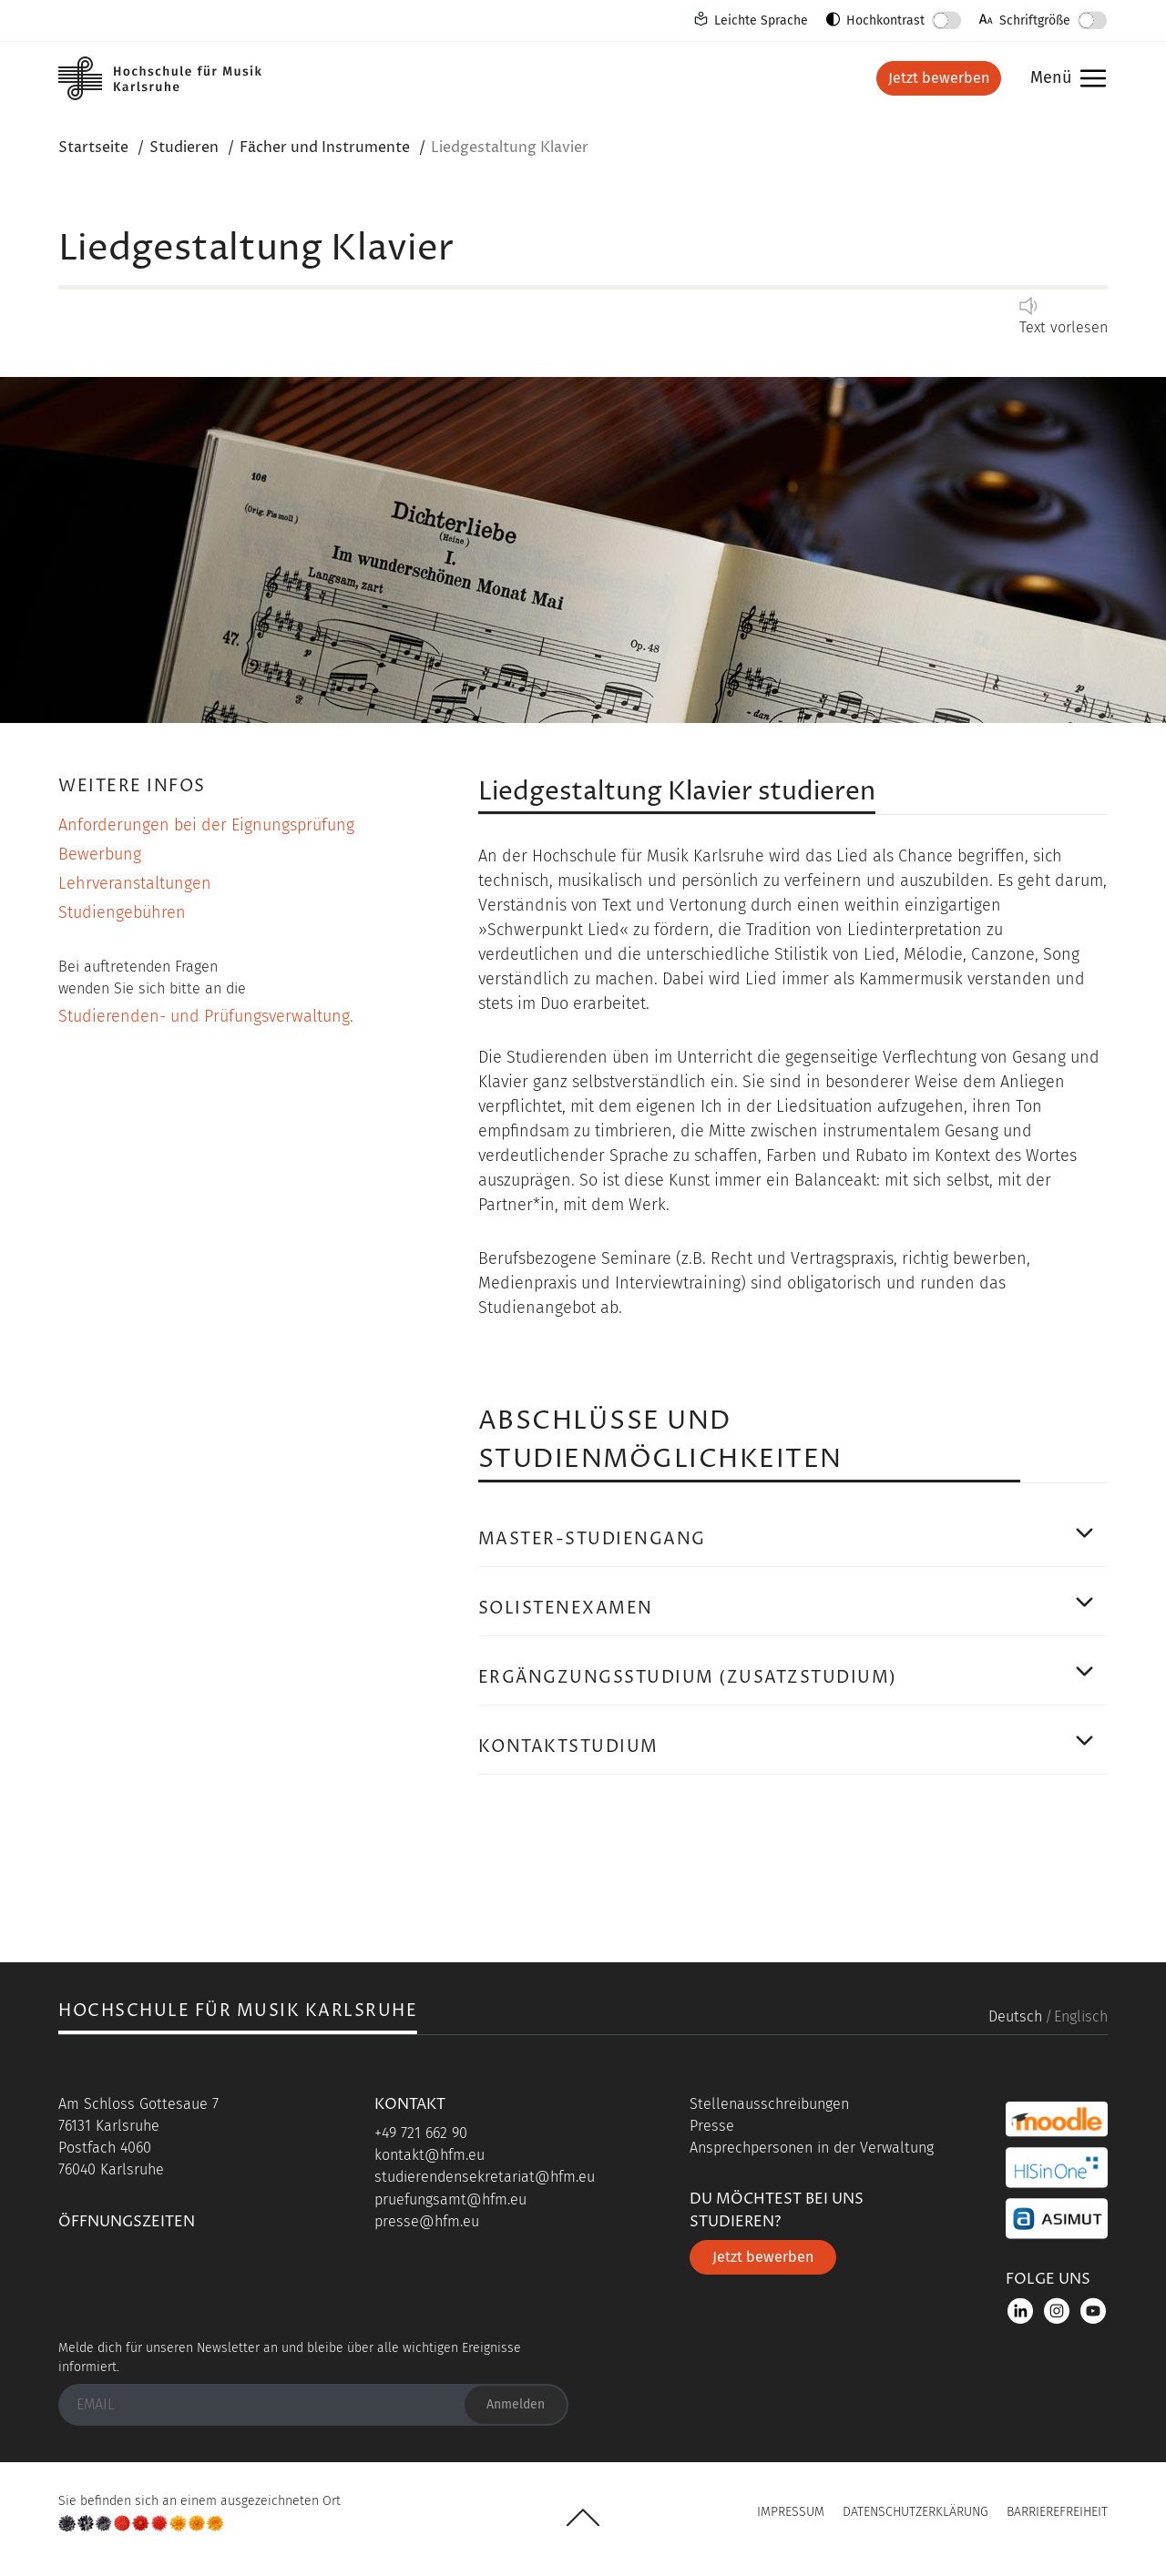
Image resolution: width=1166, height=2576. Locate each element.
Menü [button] (1063, 78)
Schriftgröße (1034, 20)
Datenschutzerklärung (915, 2512)
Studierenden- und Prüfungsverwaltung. (205, 1016)
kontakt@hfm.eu (429, 2155)
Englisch (1081, 2016)
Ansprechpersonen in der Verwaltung (812, 2147)
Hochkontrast (885, 20)
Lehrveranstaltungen (134, 883)
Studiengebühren (122, 912)
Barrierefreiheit (1057, 2512)
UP (583, 2518)
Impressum (790, 2512)
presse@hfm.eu (426, 2221)
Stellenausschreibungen (769, 2104)
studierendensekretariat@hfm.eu (484, 2176)
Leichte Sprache (761, 20)
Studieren (184, 147)
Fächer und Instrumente (325, 147)
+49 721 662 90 (420, 2133)
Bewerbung (99, 854)
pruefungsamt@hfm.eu (450, 2199)
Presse (712, 2125)
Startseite (93, 147)
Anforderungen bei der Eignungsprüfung (206, 825)
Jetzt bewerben (938, 78)
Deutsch (1015, 2016)
